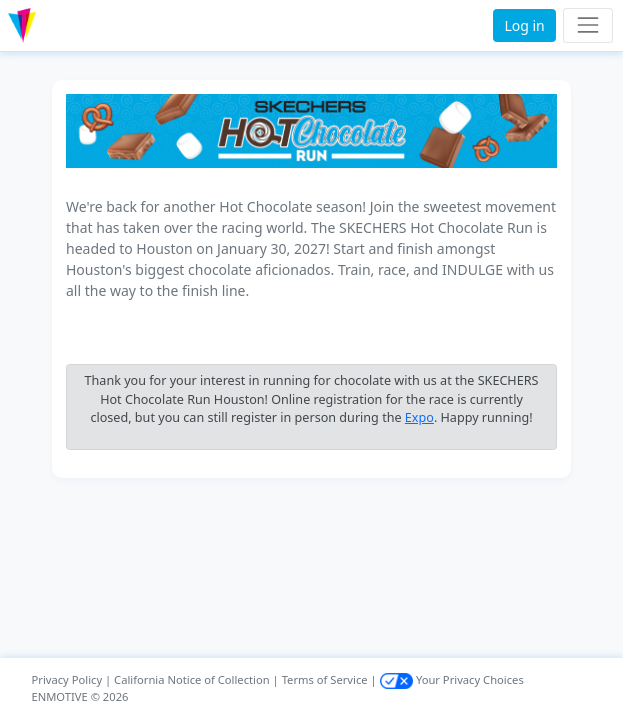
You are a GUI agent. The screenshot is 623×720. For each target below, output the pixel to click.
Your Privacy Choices (452, 679)
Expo (419, 417)
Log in (524, 25)
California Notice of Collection (192, 679)
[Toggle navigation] (587, 25)
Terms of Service (325, 679)
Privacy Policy (67, 679)
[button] (64, 25)
